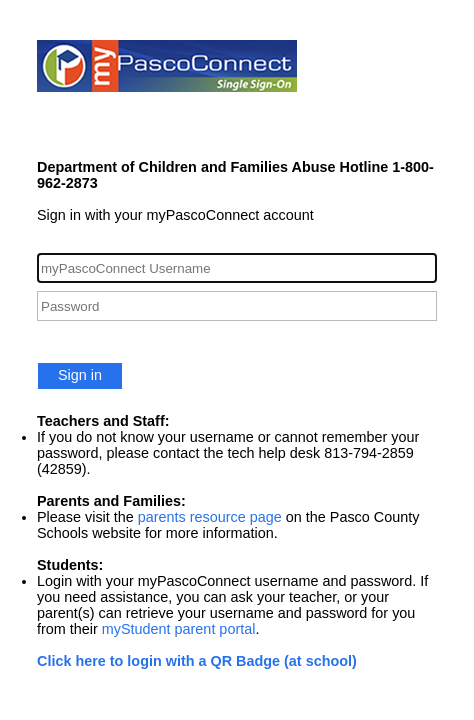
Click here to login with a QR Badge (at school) (197, 661)
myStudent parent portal (179, 629)
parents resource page (210, 517)
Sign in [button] (80, 375)
